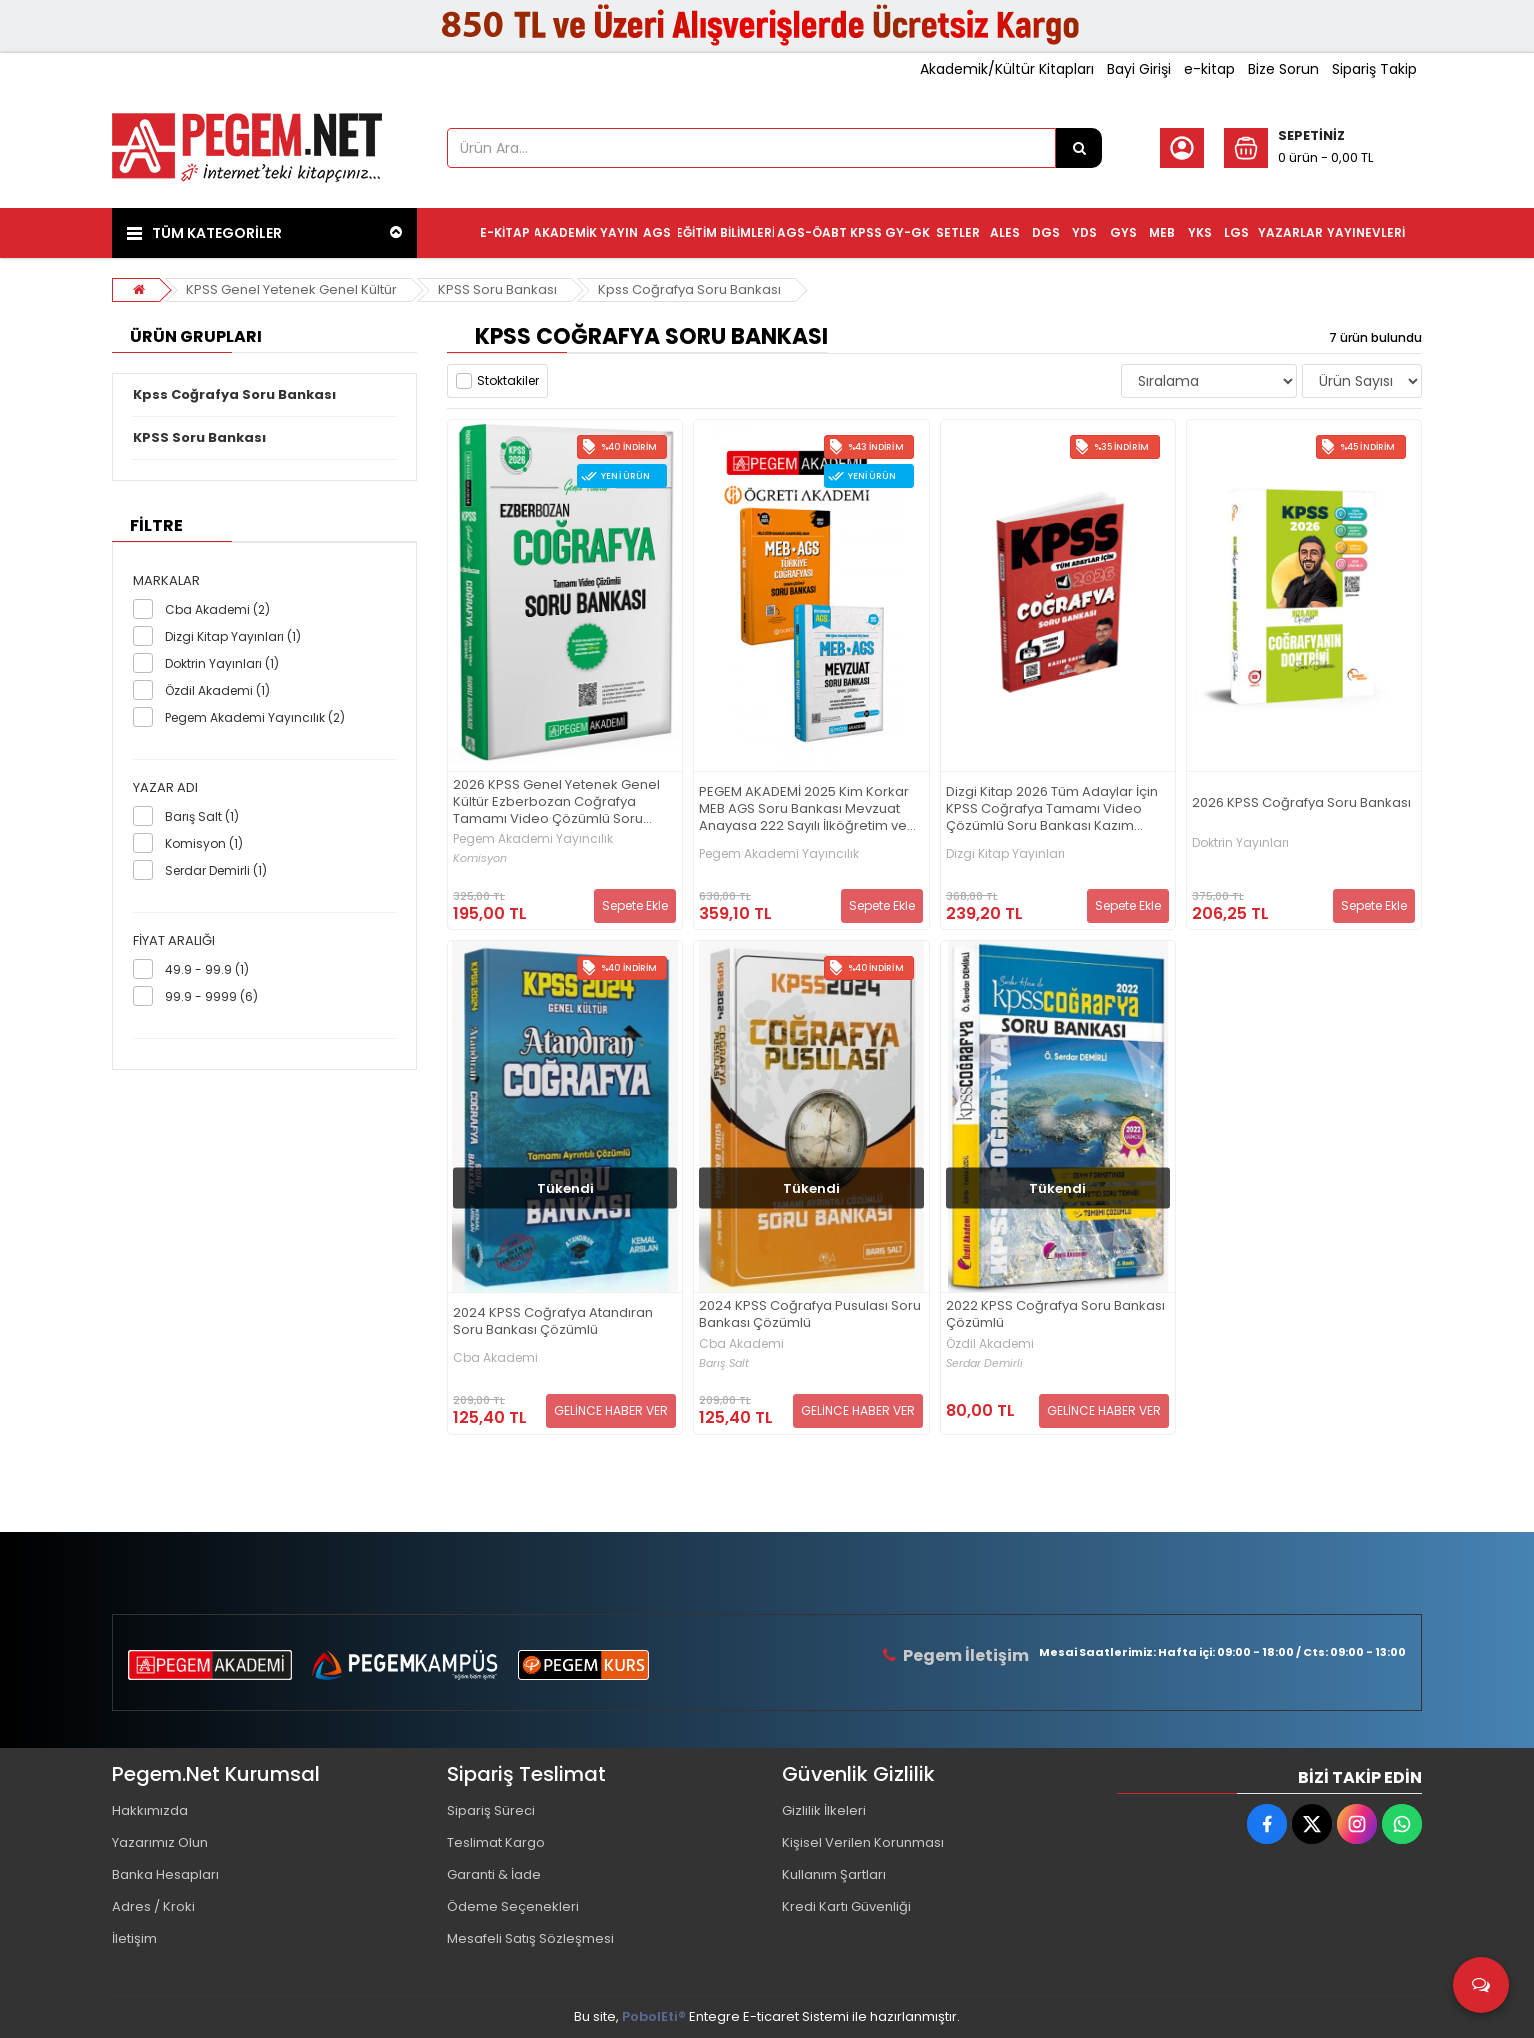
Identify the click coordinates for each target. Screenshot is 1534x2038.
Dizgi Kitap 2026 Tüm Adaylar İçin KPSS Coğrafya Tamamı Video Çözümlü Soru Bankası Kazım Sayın (1052, 809)
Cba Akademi (495, 1358)
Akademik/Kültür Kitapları (1007, 69)
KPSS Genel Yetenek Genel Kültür (291, 289)
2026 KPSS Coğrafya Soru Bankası (1301, 803)
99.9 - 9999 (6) (211, 996)
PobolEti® (654, 2016)
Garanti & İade (494, 1874)
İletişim (134, 1938)
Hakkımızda (150, 1810)
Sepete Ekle (635, 905)
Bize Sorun (1283, 69)
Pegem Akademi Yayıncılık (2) (255, 717)
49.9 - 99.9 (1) (207, 969)
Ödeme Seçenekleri (513, 1906)
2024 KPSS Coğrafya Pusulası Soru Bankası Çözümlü (810, 1315)
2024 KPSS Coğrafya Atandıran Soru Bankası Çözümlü (553, 1322)
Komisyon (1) (204, 843)
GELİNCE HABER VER (611, 1410)
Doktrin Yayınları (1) (222, 663)
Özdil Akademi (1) (217, 690)
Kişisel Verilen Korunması (863, 1842)
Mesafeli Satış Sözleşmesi (530, 1938)
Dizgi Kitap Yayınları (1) (233, 636)
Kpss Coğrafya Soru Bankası (689, 289)
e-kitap (1209, 69)
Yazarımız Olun (160, 1842)
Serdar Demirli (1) (216, 870)
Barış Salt (724, 1363)
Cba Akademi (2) (217, 609)
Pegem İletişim (966, 1655)
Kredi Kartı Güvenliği (846, 1906)
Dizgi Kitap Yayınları (1005, 854)
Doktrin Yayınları (1240, 843)
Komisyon (480, 858)
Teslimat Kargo (496, 1842)
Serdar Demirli (984, 1363)
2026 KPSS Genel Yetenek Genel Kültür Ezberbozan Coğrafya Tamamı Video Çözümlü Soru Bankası (556, 802)
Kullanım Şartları (834, 1874)
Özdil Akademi (990, 1344)
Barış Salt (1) (202, 816)
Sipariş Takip (1374, 69)
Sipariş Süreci (491, 1810)
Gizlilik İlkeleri (824, 1810)
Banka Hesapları (165, 1874)
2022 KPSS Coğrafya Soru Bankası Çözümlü (1055, 1315)
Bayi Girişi (1139, 69)
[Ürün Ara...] (1079, 148)
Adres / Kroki (153, 1906)
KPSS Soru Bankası (497, 289)
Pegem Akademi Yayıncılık (533, 839)
